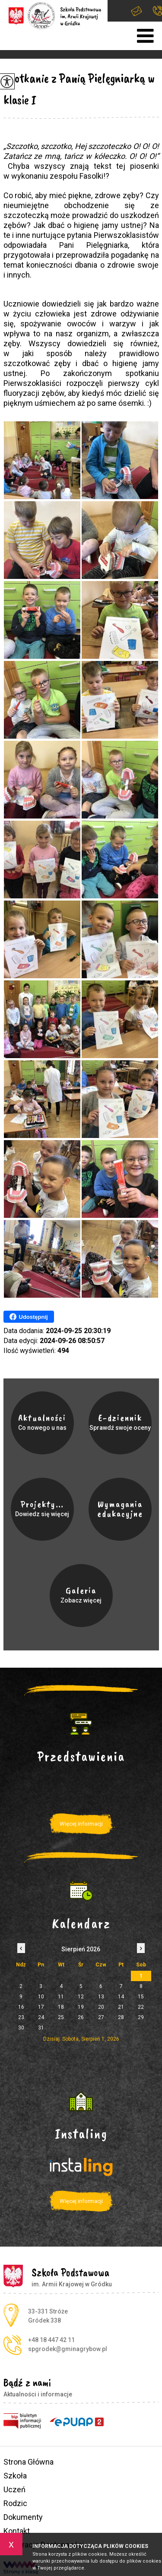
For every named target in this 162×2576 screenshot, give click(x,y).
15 (141, 1997)
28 (121, 2017)
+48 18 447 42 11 (157, 11)
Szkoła (15, 2475)
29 (141, 2017)
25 (61, 2017)
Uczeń (14, 2489)
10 (41, 1997)
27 (101, 2017)
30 (21, 2028)
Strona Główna (28, 2461)
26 (81, 2017)
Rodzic (15, 2503)
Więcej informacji (81, 1824)
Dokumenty (23, 2517)
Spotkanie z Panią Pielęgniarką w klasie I (79, 89)
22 (141, 2007)
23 (21, 2017)
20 (101, 2007)
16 (21, 2007)
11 (61, 1997)
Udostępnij (29, 1316)
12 (81, 1997)
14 (121, 1997)
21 (121, 2007)
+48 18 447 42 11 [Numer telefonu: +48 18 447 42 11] (51, 2339)
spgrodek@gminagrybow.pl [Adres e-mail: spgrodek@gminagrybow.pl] (67, 2348)
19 (81, 2007)
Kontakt (16, 2530)
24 (41, 2017)
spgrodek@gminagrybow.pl (136, 11)
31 (41, 2028)
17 (41, 2007)
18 (61, 2007)
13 (101, 1997)
